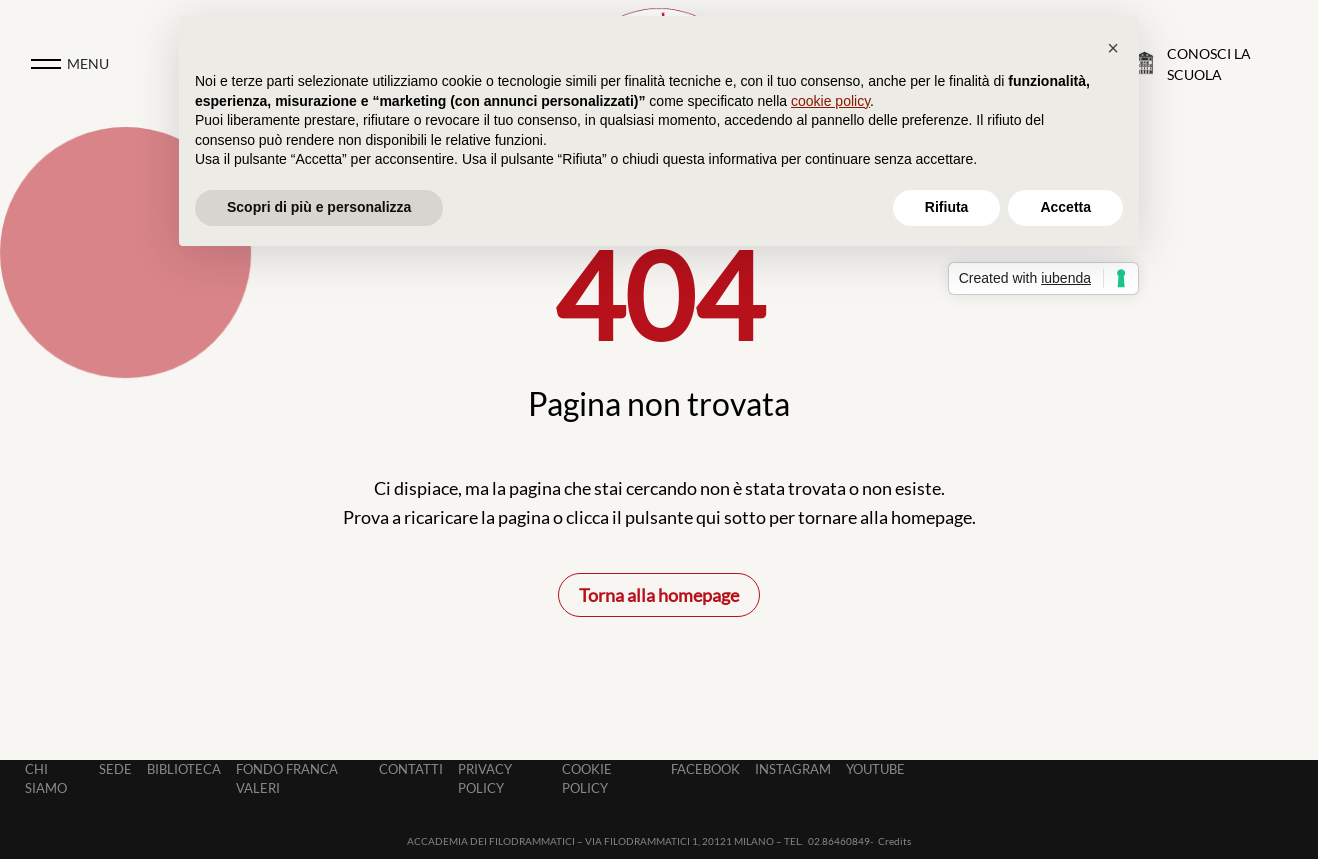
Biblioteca (184, 769)
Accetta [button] (1065, 207)
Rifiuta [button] (947, 207)
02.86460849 (839, 841)
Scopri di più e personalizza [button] (319, 207)
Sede (115, 769)
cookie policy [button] (830, 101)
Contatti (411, 769)
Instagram (793, 769)
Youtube (875, 769)
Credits (894, 841)
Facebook (705, 769)
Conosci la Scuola (1209, 64)
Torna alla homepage (659, 595)
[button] (1113, 48)
